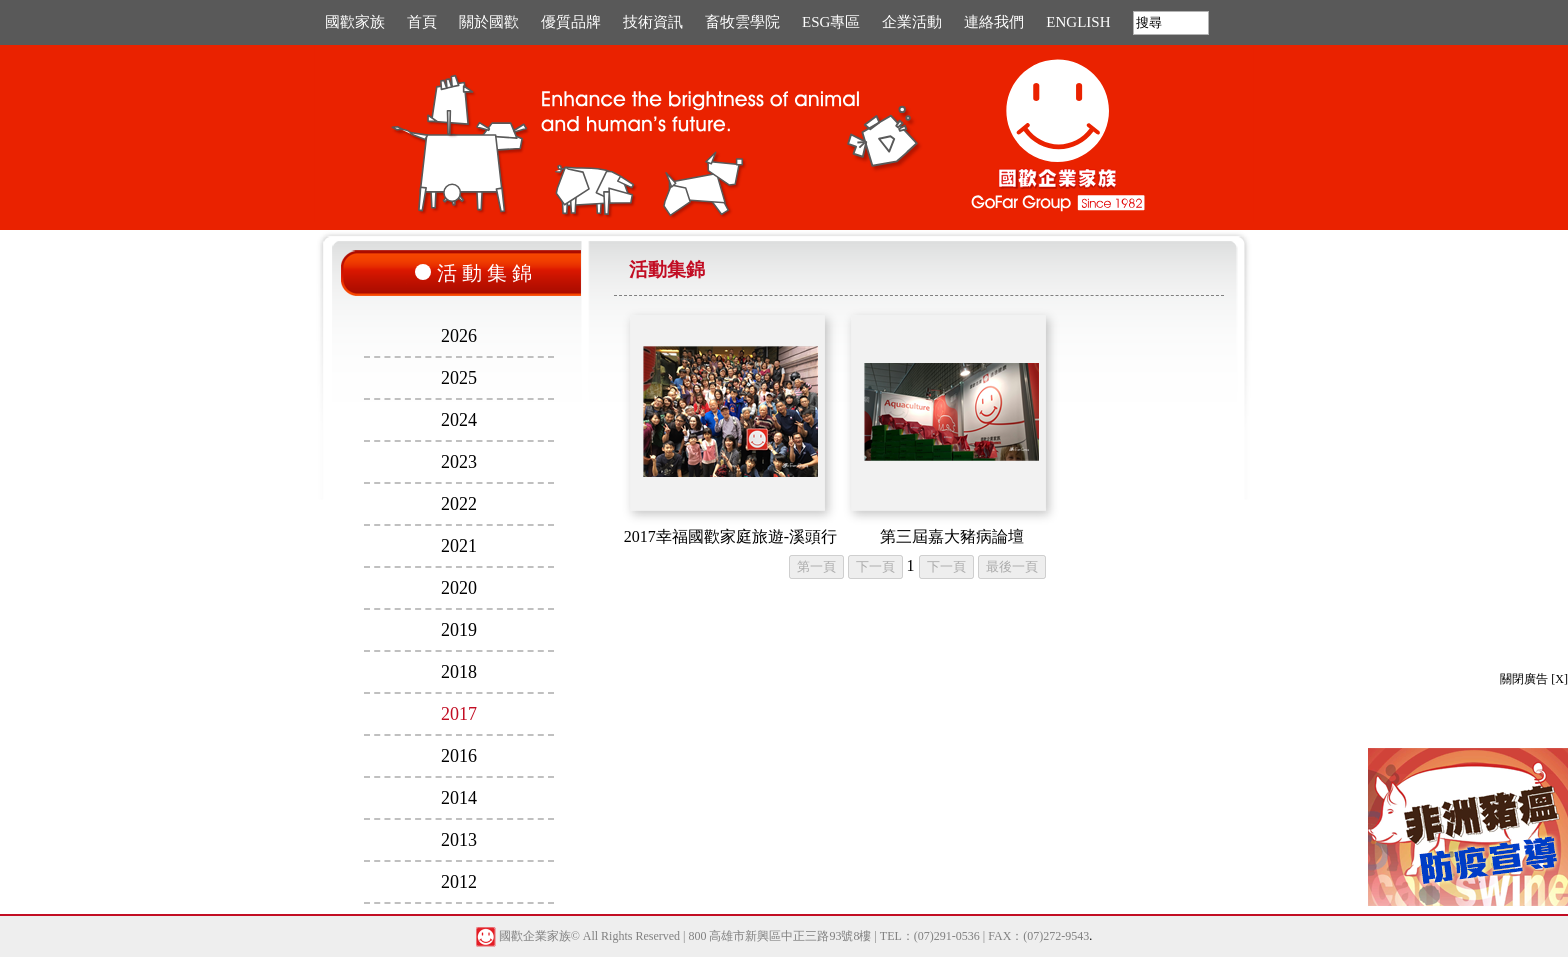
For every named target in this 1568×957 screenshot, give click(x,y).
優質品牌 (571, 22)
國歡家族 (355, 22)
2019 (459, 630)
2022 (459, 504)
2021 (459, 546)
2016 (459, 756)
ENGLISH (1078, 22)
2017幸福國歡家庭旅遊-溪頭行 (730, 536)
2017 (459, 714)
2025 (459, 378)
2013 (459, 840)
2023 (459, 462)
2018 (459, 672)
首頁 (422, 22)
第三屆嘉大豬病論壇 (952, 536)
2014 (459, 798)
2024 (459, 420)
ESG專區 (831, 22)
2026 (459, 336)
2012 (459, 882)
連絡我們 (994, 22)
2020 (459, 588)
